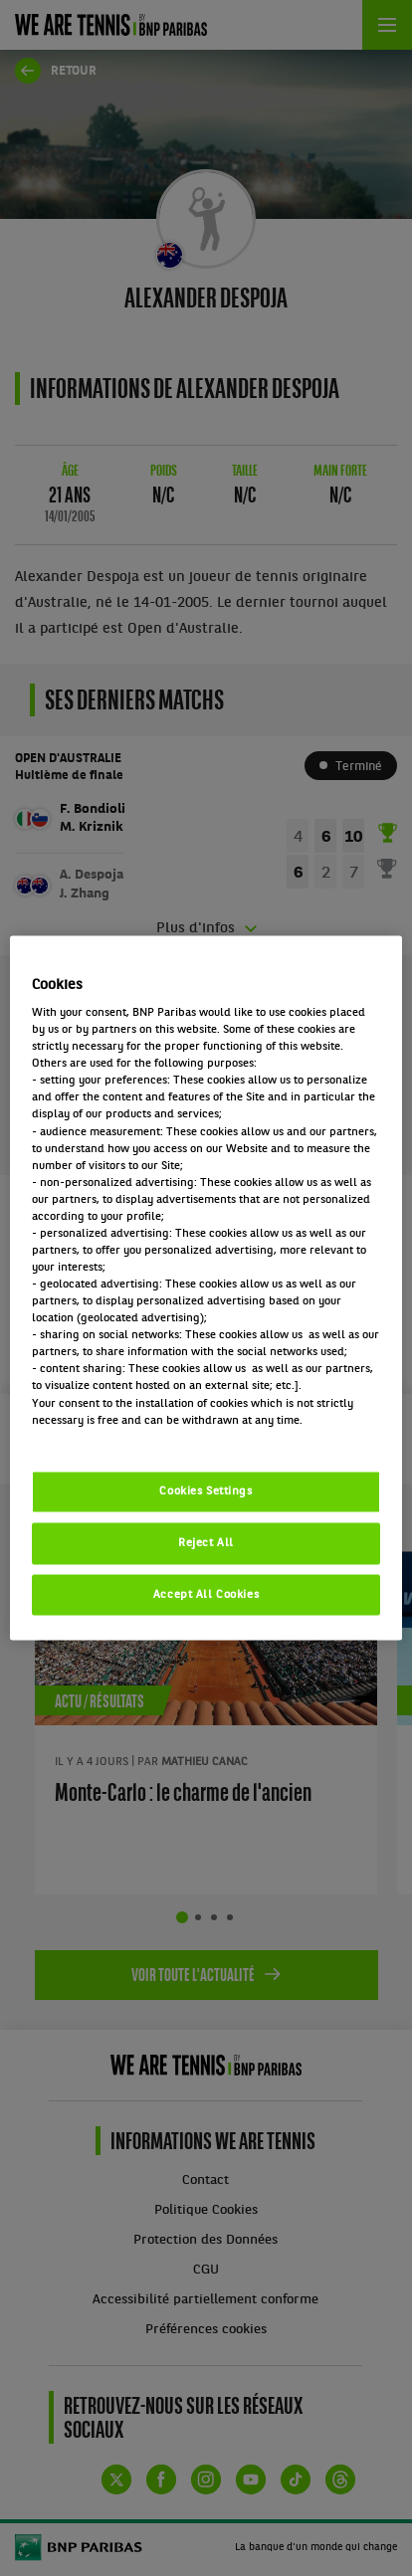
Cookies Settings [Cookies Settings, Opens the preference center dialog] (205, 1490)
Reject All (206, 1542)
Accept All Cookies (206, 1594)
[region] (205, 1288)
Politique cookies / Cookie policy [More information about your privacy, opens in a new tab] (119, 1437)
